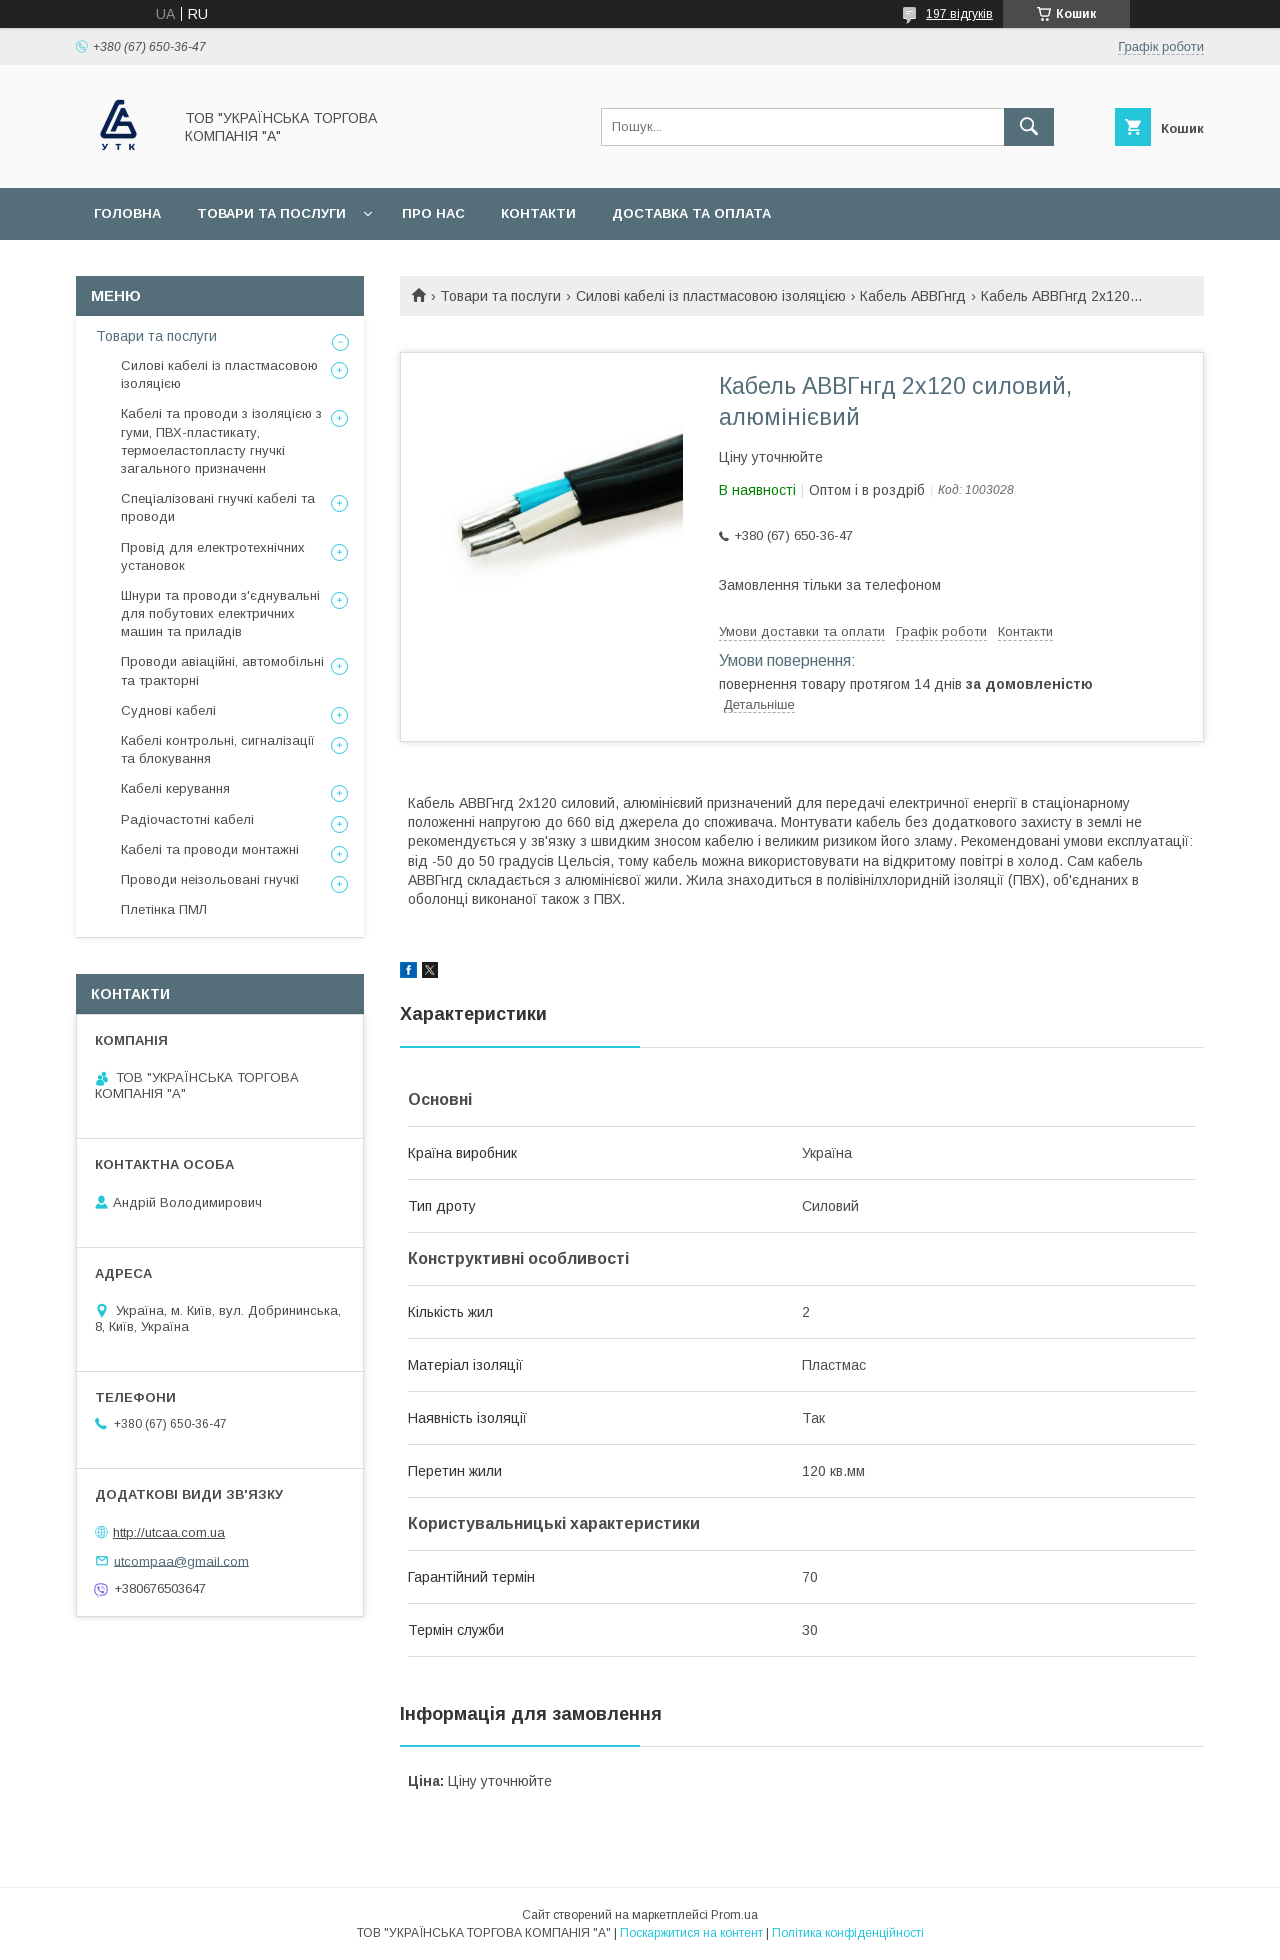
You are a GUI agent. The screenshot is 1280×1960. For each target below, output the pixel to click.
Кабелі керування (175, 788)
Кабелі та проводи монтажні (210, 849)
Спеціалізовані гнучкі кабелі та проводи (218, 507)
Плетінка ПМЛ (164, 909)
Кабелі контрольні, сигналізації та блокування (218, 749)
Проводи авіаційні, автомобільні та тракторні (222, 670)
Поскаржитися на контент (691, 1933)
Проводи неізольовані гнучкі (210, 879)
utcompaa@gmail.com (181, 1560)
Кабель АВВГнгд (913, 296)
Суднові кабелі (168, 710)
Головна (127, 213)
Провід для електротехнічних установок (213, 556)
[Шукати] (1029, 127)
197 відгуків (959, 14)
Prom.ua (734, 1915)
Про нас (433, 213)
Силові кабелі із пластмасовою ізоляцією (711, 296)
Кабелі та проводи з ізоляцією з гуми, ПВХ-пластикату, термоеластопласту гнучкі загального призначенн (221, 441)
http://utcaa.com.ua (169, 1532)
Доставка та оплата (691, 213)
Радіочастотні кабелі (187, 819)
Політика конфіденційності (848, 1933)
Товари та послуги (271, 213)
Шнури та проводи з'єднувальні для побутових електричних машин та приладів (220, 613)
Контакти (538, 213)
